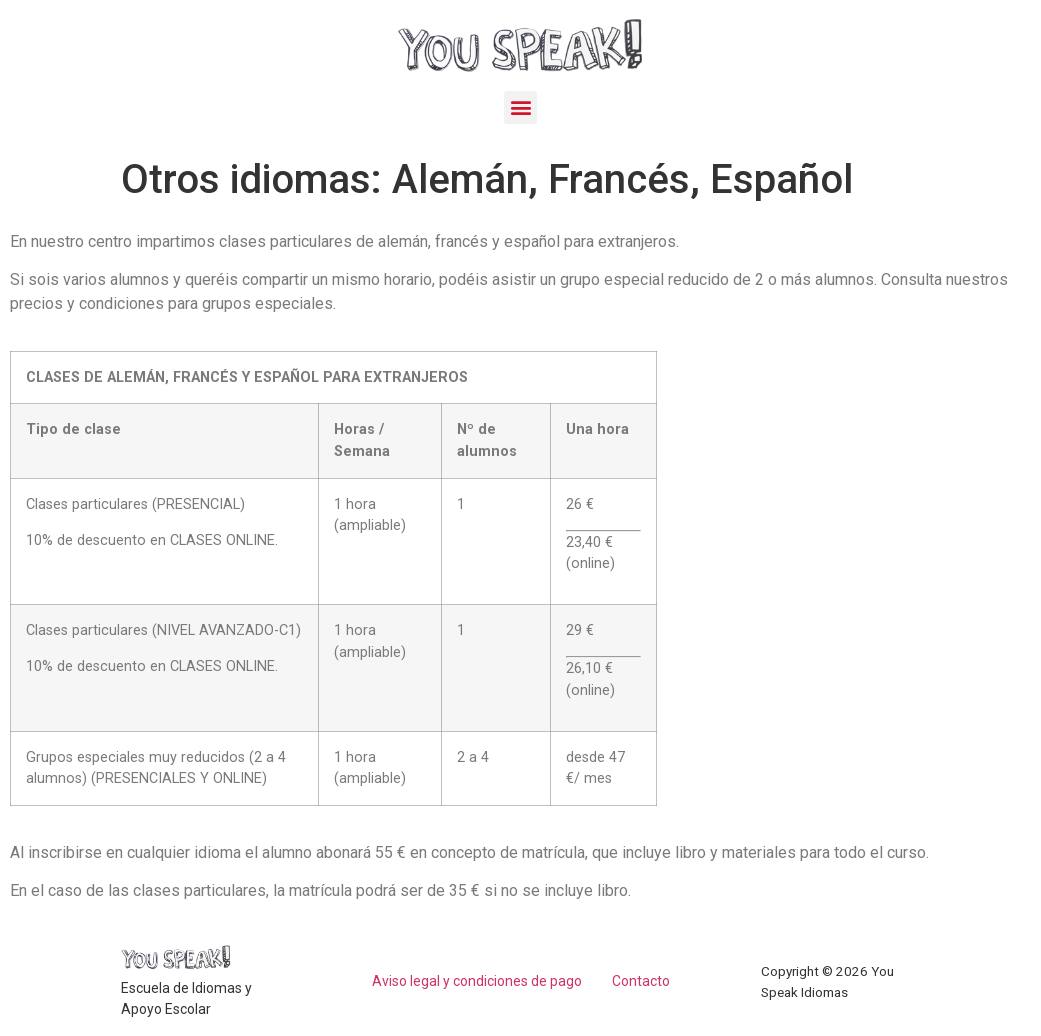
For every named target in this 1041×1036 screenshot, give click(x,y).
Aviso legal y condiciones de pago (477, 981)
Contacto (641, 981)
